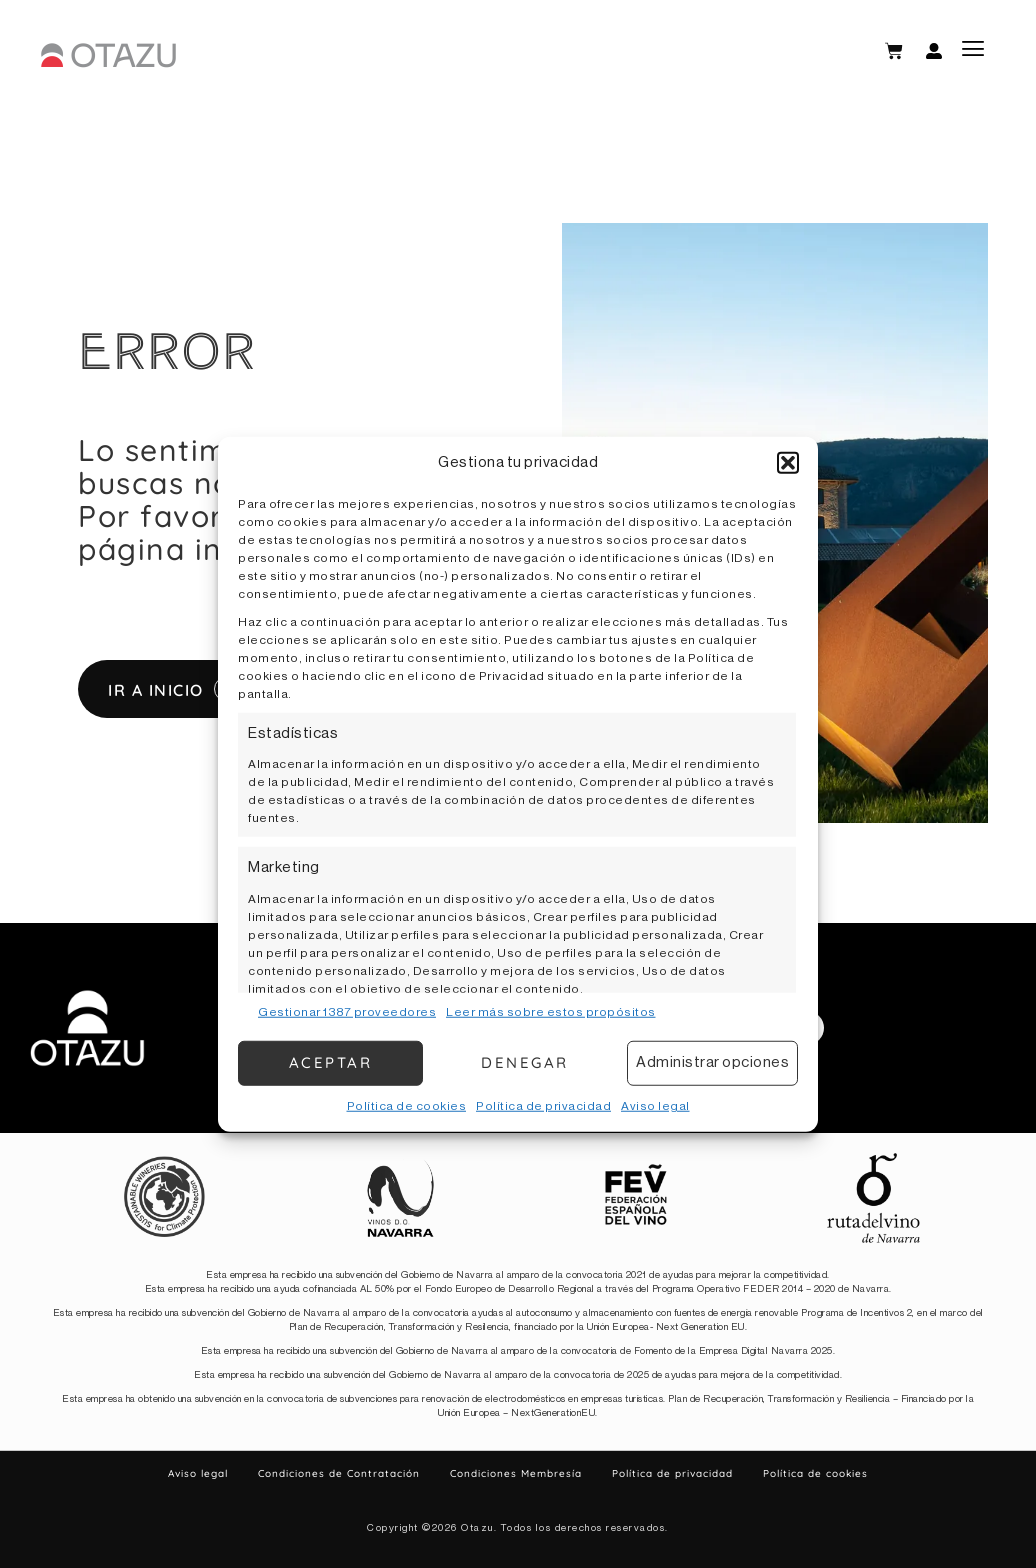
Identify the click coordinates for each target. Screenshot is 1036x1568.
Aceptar (331, 1062)
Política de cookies (407, 1105)
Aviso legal (655, 1105)
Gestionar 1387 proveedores (347, 1011)
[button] (788, 463)
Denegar (525, 1062)
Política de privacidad (543, 1105)
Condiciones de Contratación (339, 1473)
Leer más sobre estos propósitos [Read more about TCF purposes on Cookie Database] (551, 1011)
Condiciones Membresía (516, 1473)
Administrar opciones (712, 1062)
